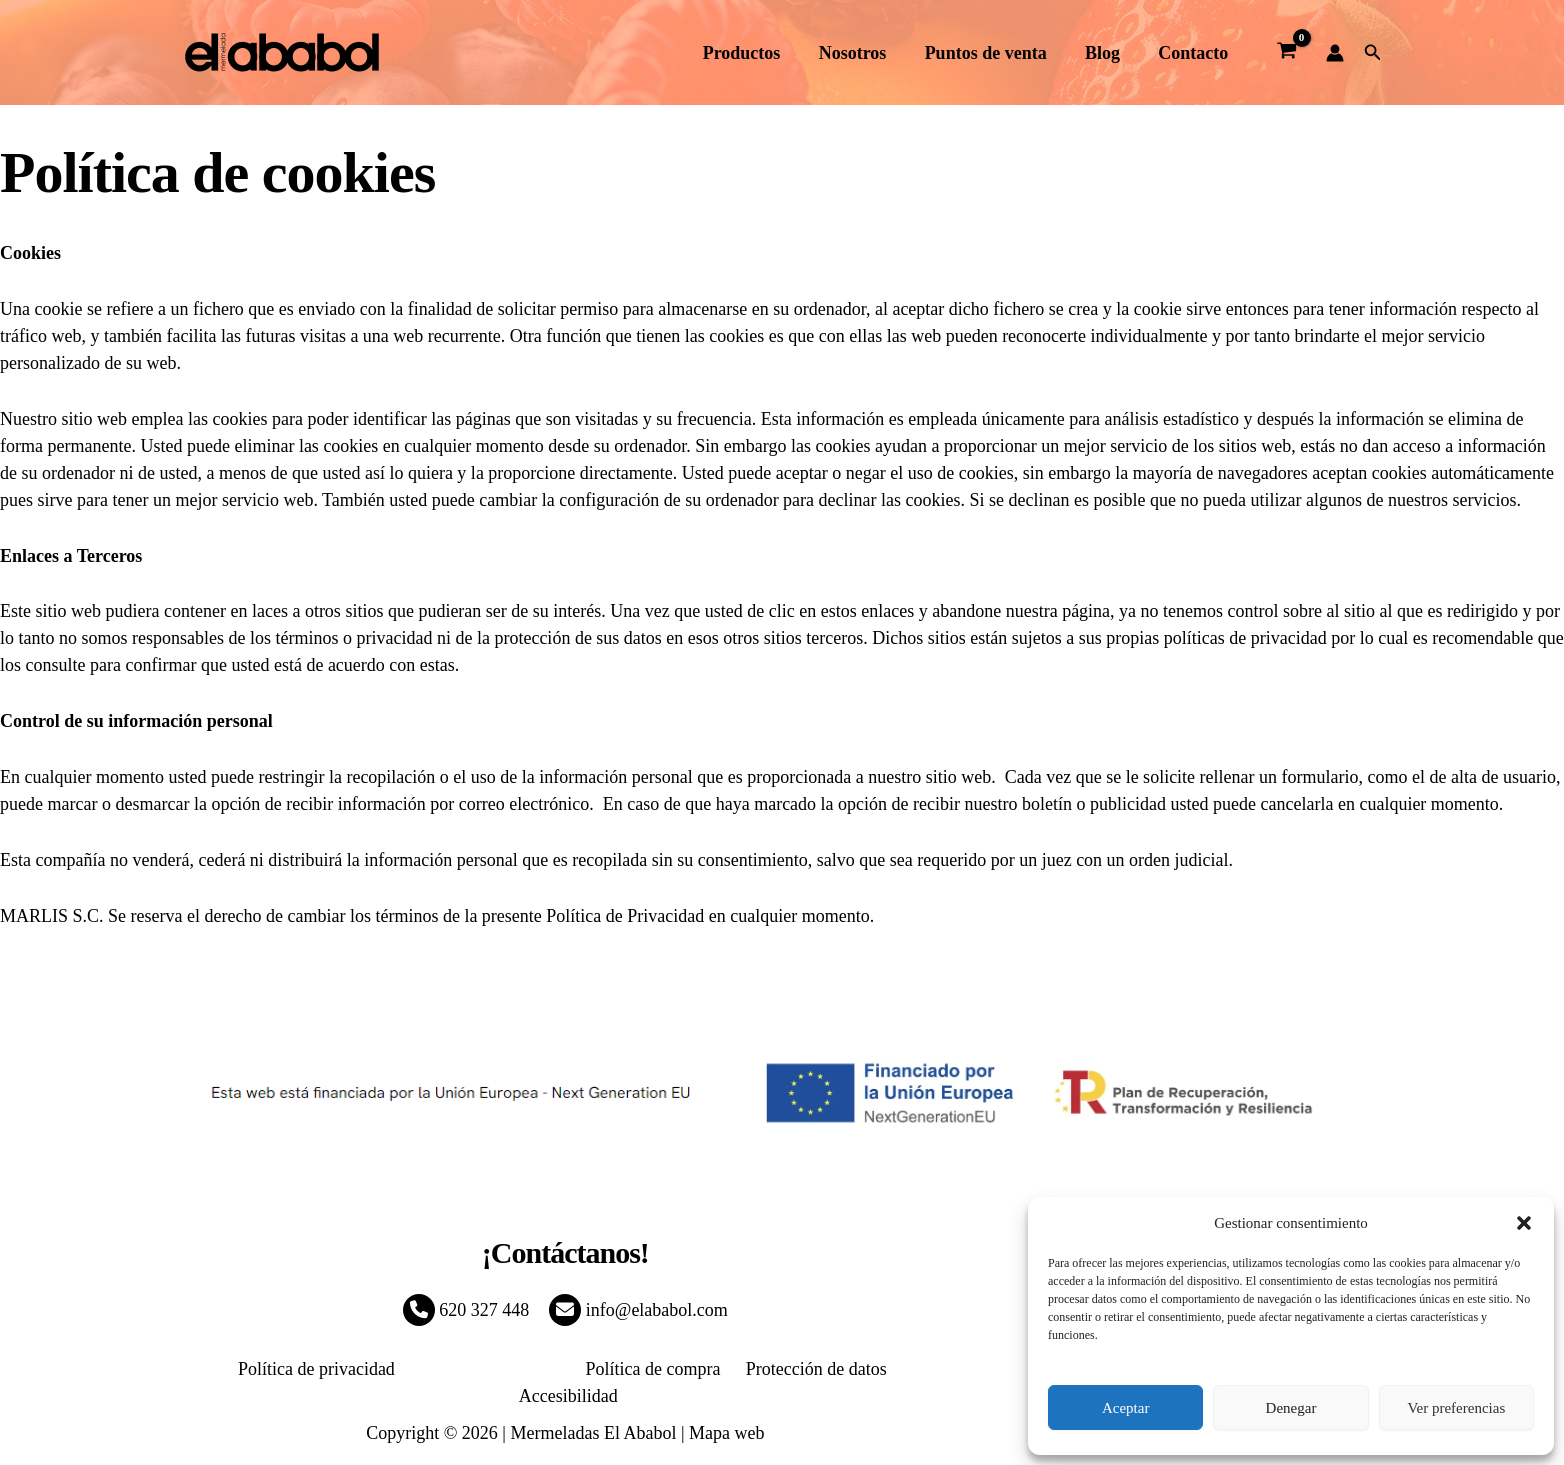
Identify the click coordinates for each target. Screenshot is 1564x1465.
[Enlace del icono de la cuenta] (1335, 53)
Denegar (1291, 1408)
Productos (752, 53)
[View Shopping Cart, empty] (1286, 53)
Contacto (1194, 53)
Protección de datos (749, 1369)
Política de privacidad (271, 1369)
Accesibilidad (887, 1369)
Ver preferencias (1456, 1408)
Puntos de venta (991, 53)
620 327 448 (466, 1310)
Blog (1105, 53)
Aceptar (1125, 1408)
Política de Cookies (438, 1369)
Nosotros (861, 53)
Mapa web (726, 1406)
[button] (1524, 1223)
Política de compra (593, 1369)
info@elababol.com (638, 1310)
